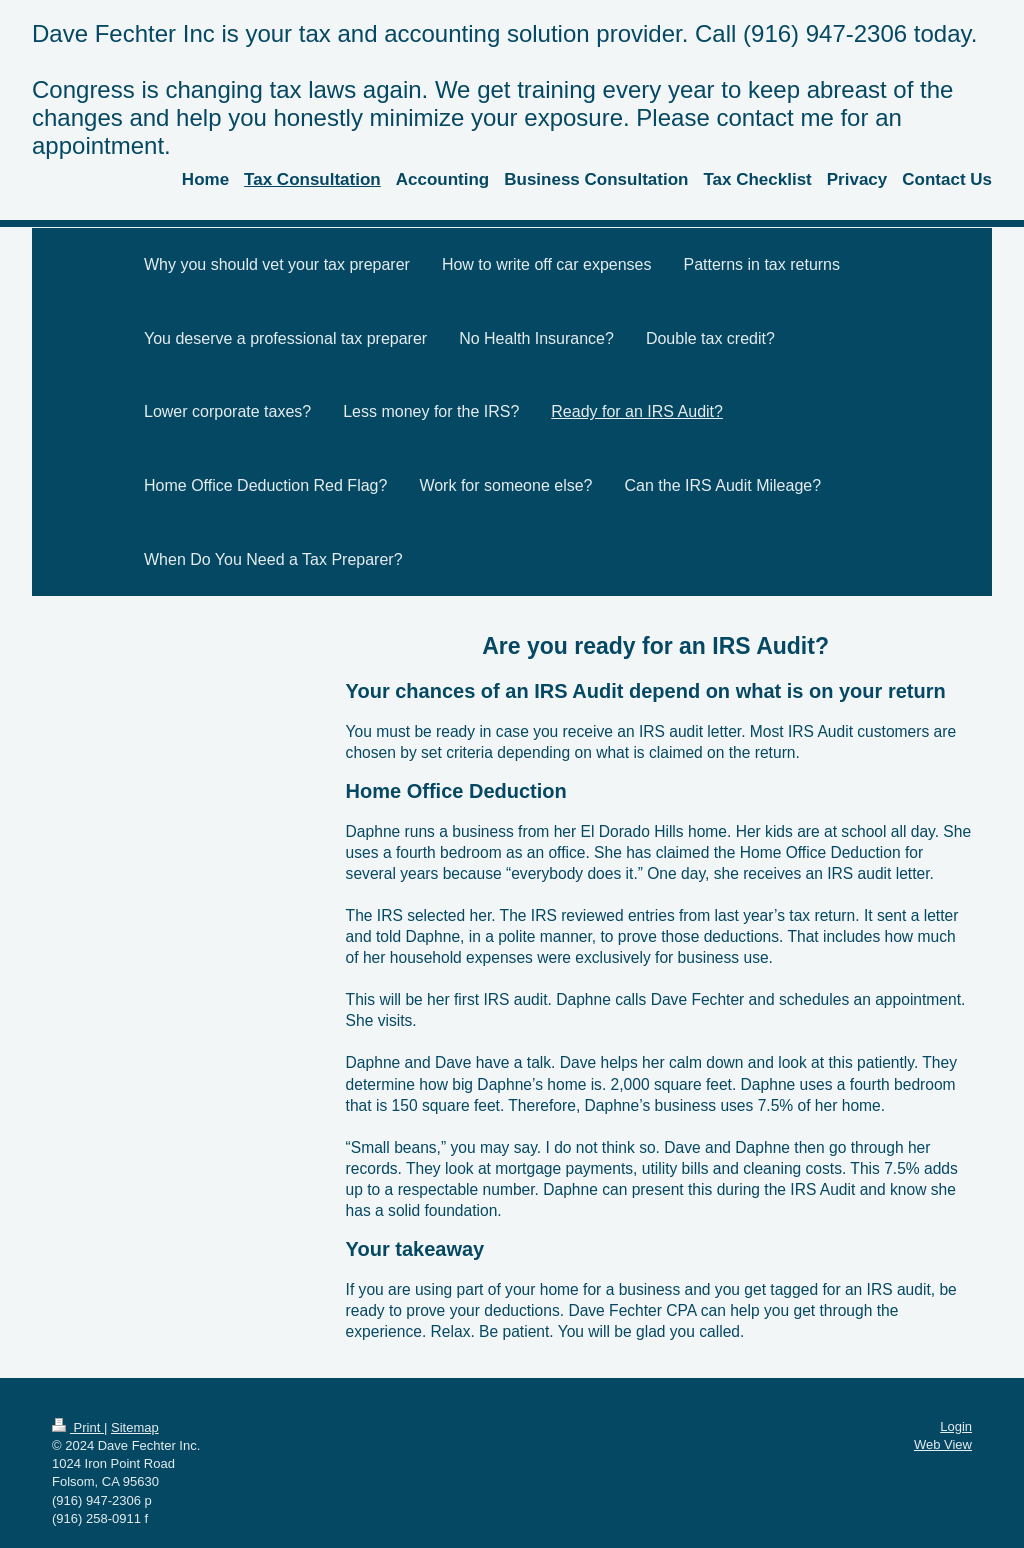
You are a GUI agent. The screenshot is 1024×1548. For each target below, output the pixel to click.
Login (956, 1426)
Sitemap (135, 1427)
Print (78, 1427)
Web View (943, 1444)
